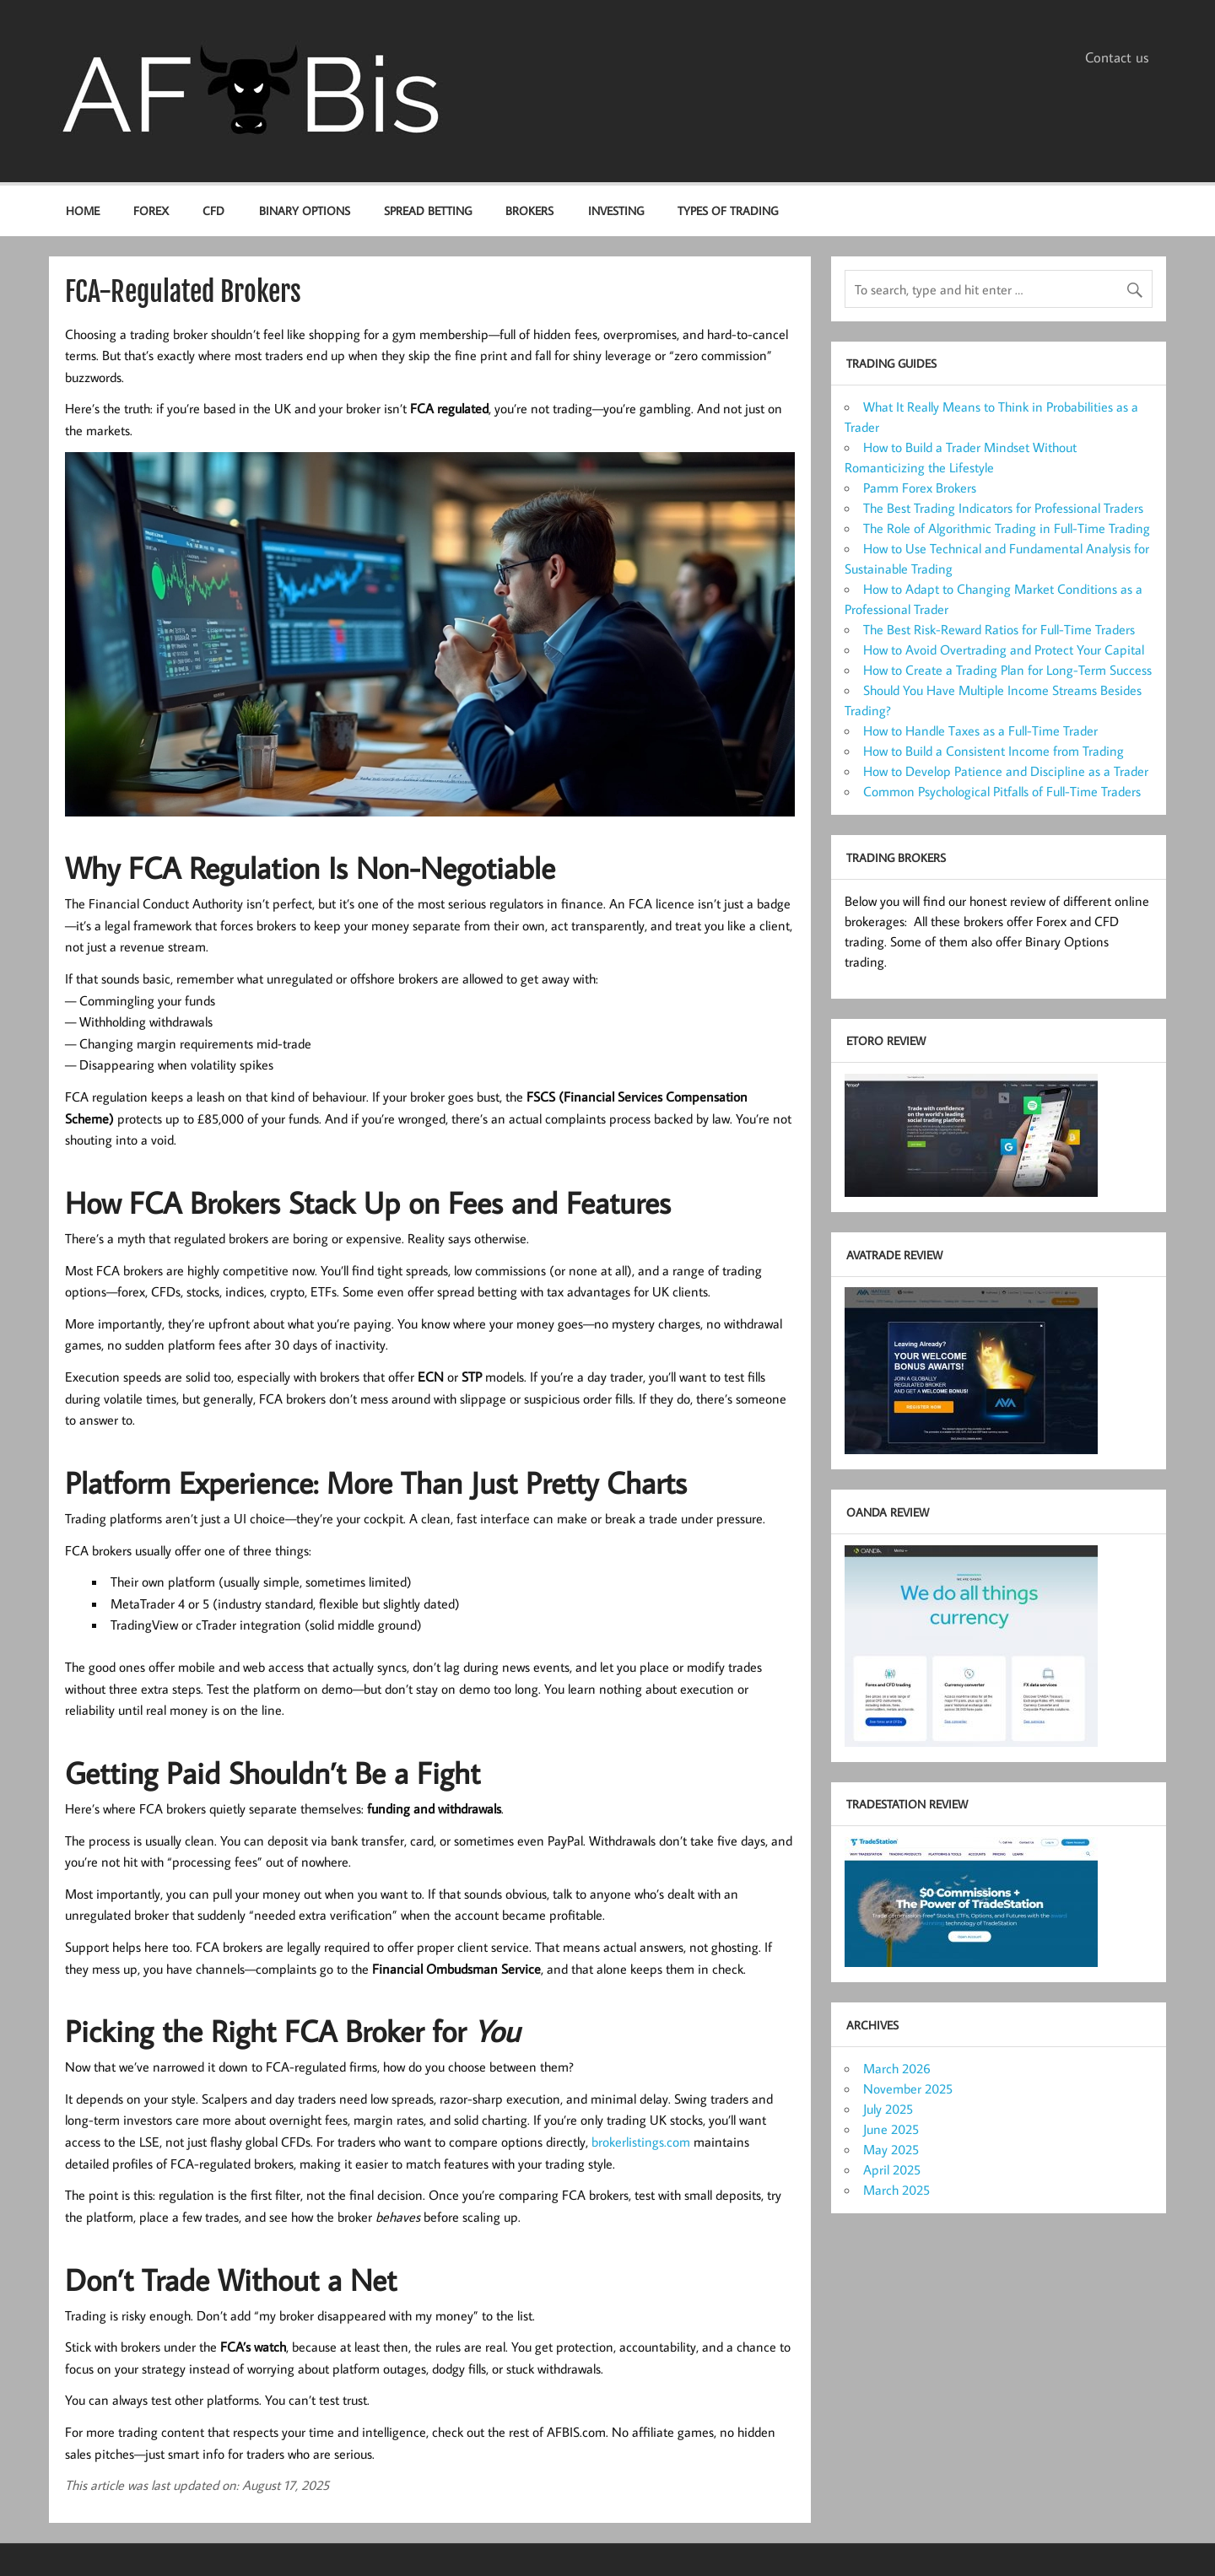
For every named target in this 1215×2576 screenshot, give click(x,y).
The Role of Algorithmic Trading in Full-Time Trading (1006, 528)
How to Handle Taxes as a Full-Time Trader (980, 730)
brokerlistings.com (640, 2141)
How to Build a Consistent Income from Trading (993, 750)
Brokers (529, 210)
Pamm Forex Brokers (919, 487)
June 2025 (891, 2129)
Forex (151, 210)
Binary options (304, 210)
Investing (616, 210)
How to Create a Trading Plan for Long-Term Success (1007, 669)
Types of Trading (728, 210)
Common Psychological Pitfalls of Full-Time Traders (1002, 791)
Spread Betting (428, 210)
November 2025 (908, 2088)
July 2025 (888, 2108)
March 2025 (896, 2189)
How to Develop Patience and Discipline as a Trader (1005, 771)
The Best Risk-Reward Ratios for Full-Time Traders (999, 629)
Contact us (1117, 57)
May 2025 (891, 2149)
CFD (213, 210)
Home (83, 210)
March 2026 (897, 2068)
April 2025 (892, 2169)
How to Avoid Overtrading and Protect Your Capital (1003, 649)
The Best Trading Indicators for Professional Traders (1003, 507)
